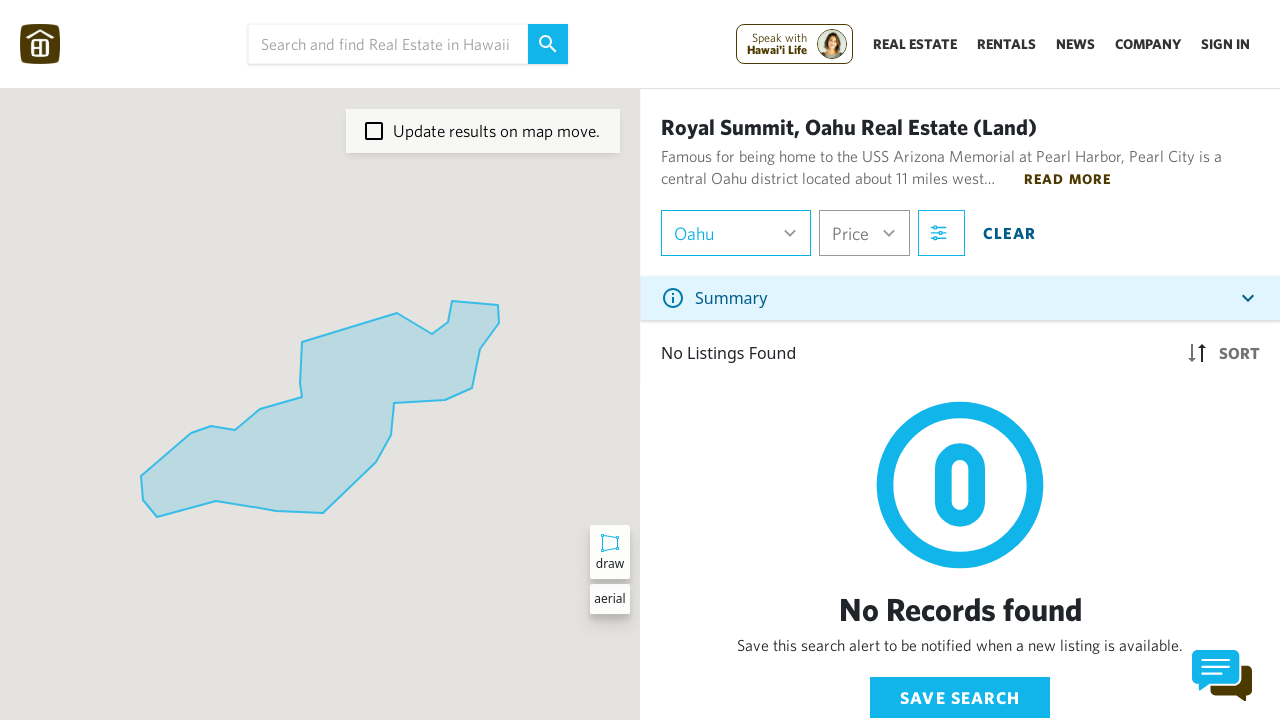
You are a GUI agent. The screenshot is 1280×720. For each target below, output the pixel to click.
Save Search (960, 697)
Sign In (1225, 44)
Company (1148, 44)
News (1075, 44)
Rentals (1006, 44)
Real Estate (915, 44)
